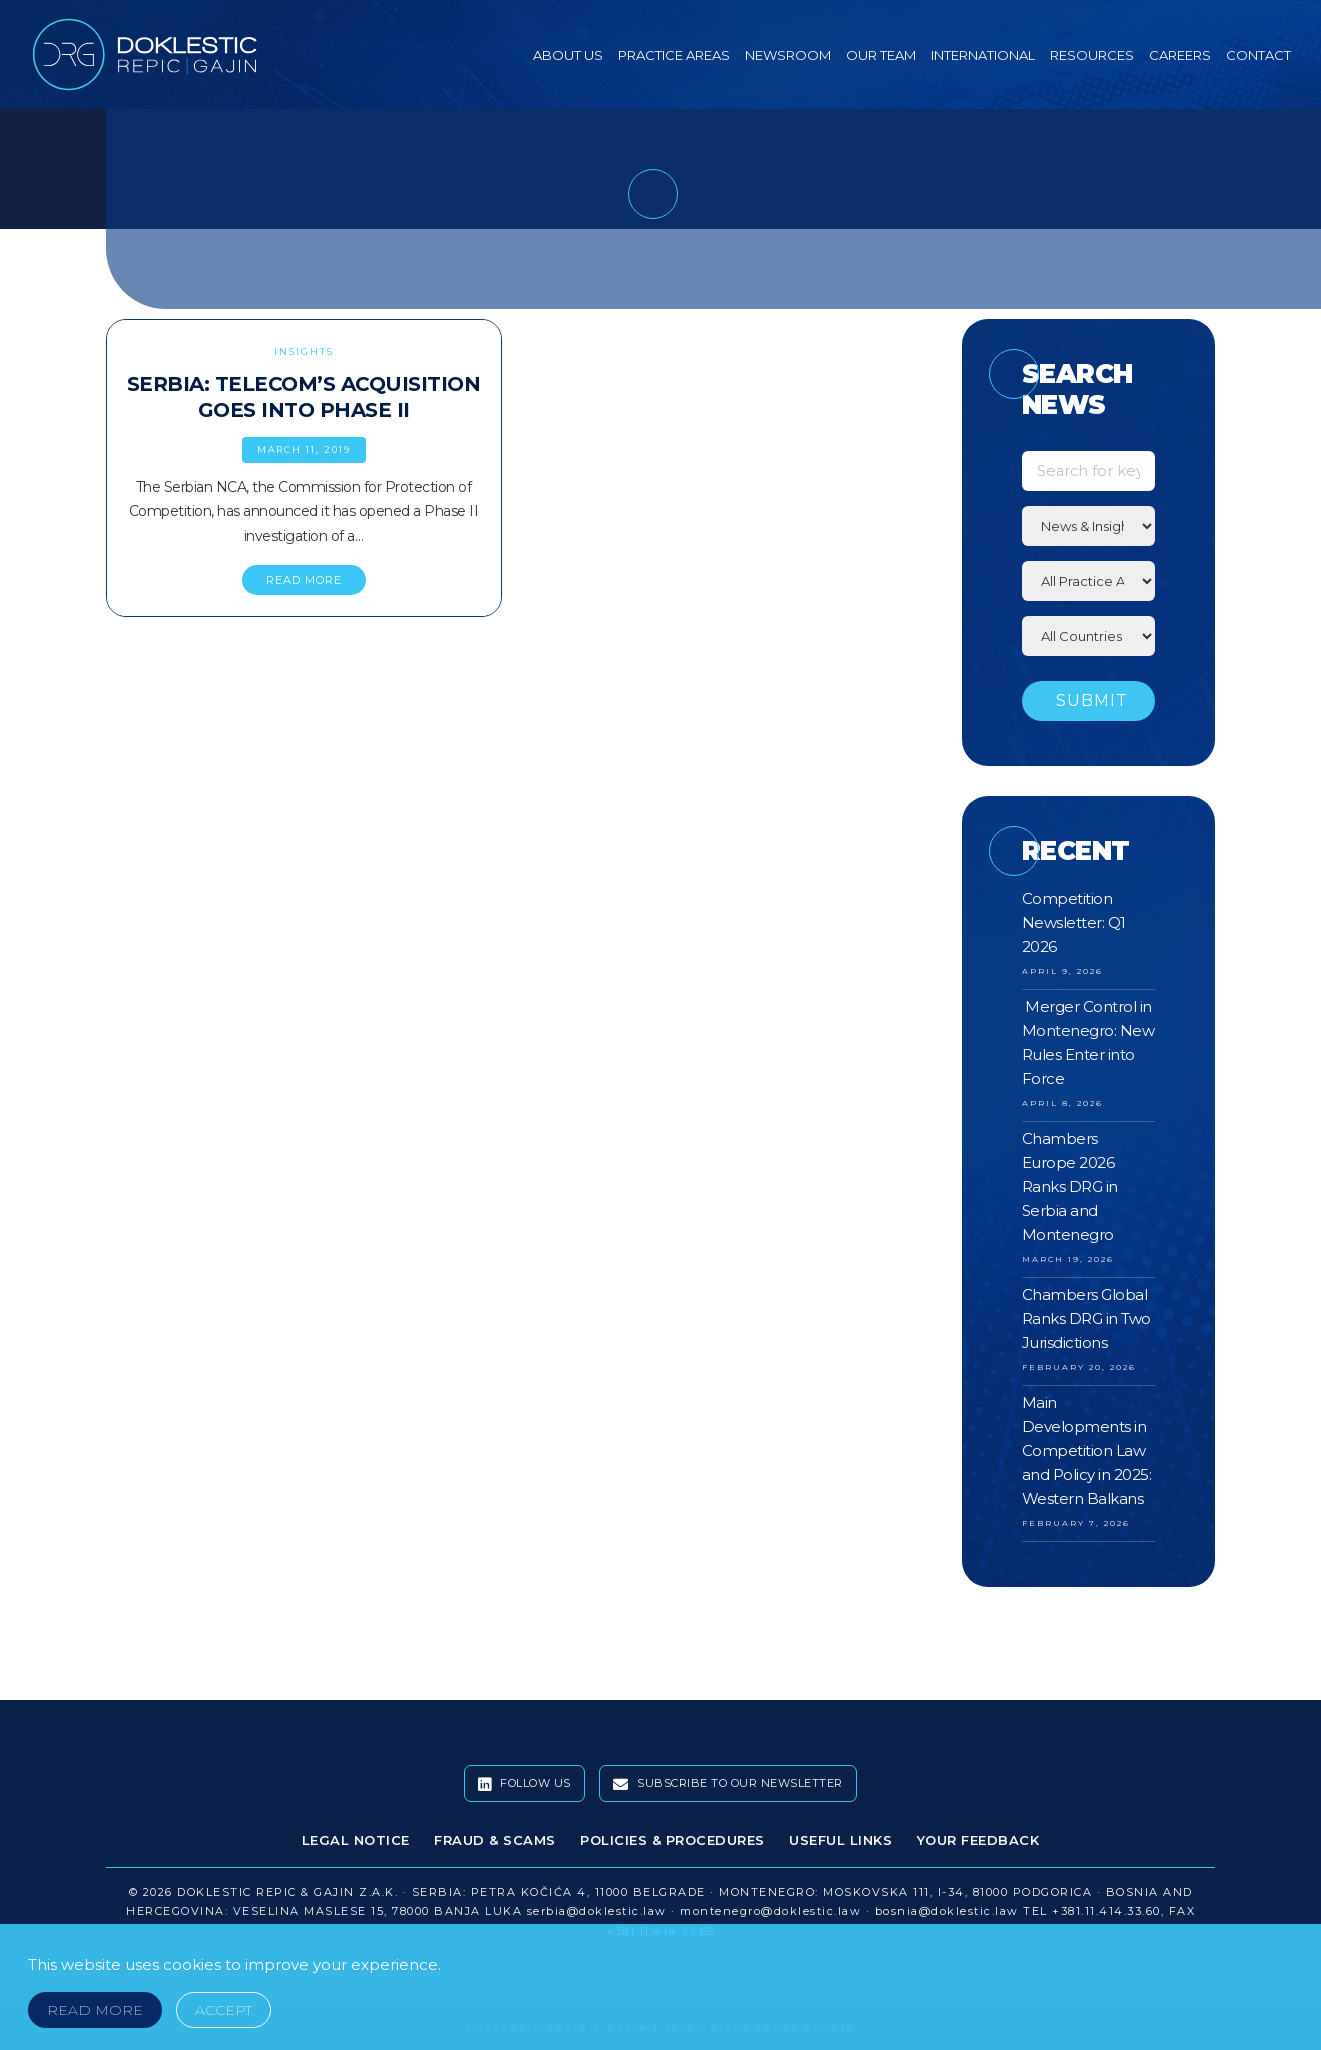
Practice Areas (674, 55)
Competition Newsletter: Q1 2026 (1074, 922)
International (983, 55)
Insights (304, 351)
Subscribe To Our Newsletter (728, 1784)
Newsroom (788, 55)
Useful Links (840, 1840)
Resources (1092, 55)
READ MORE (304, 580)
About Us (568, 55)
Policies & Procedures (672, 1840)
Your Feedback (978, 1840)
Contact (1258, 55)
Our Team (881, 55)
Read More (95, 2010)
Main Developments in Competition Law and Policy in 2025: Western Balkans (1087, 1450)
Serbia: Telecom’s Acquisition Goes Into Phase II (304, 397)
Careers (1180, 55)
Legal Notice (356, 1840)
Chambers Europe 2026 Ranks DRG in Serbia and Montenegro (1070, 1186)
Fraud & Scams (495, 1840)
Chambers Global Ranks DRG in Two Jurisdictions (1086, 1318)
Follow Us (524, 1784)
